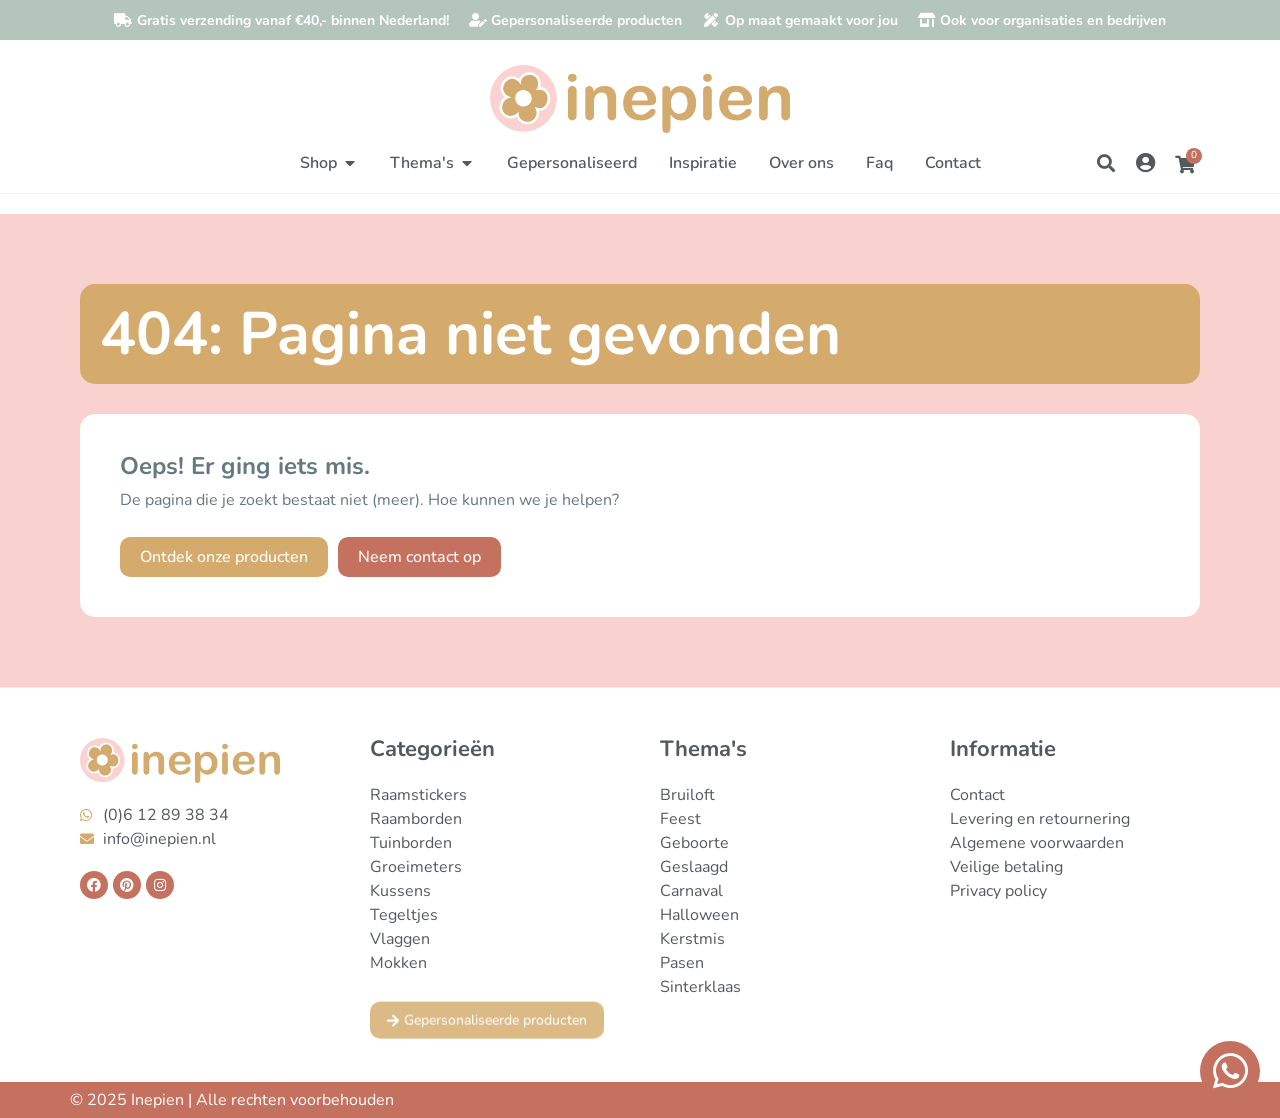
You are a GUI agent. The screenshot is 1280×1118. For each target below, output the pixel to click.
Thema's (703, 749)
